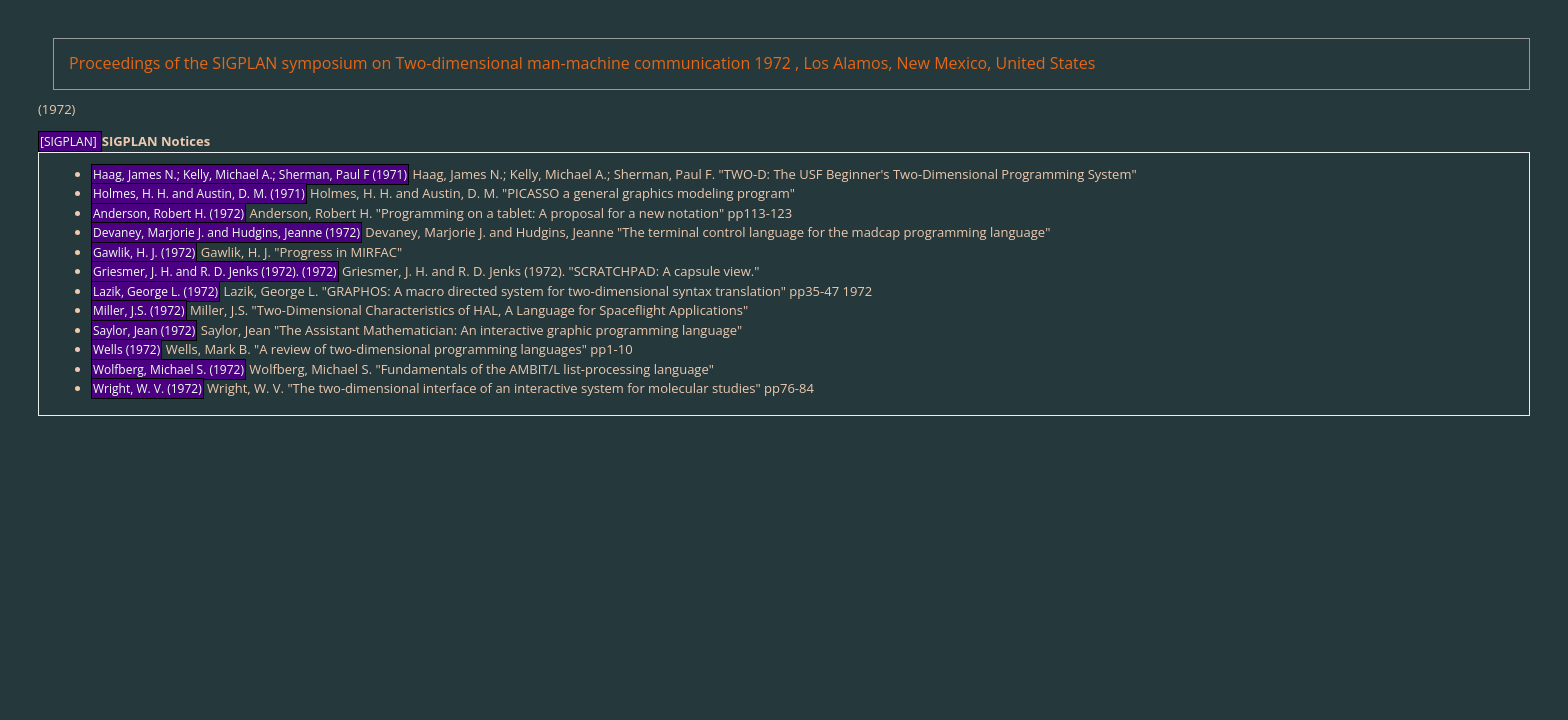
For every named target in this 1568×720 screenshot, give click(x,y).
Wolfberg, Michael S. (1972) (168, 369)
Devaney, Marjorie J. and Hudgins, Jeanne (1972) (226, 232)
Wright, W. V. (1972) (147, 388)
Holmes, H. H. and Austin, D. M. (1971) (199, 193)
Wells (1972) (126, 349)
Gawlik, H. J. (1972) (144, 252)
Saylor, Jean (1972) (144, 330)
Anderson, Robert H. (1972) (168, 213)
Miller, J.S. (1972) (139, 310)
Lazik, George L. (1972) (155, 291)
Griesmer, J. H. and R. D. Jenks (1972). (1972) (215, 271)
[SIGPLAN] (70, 141)
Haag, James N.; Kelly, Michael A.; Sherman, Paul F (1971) (250, 174)
